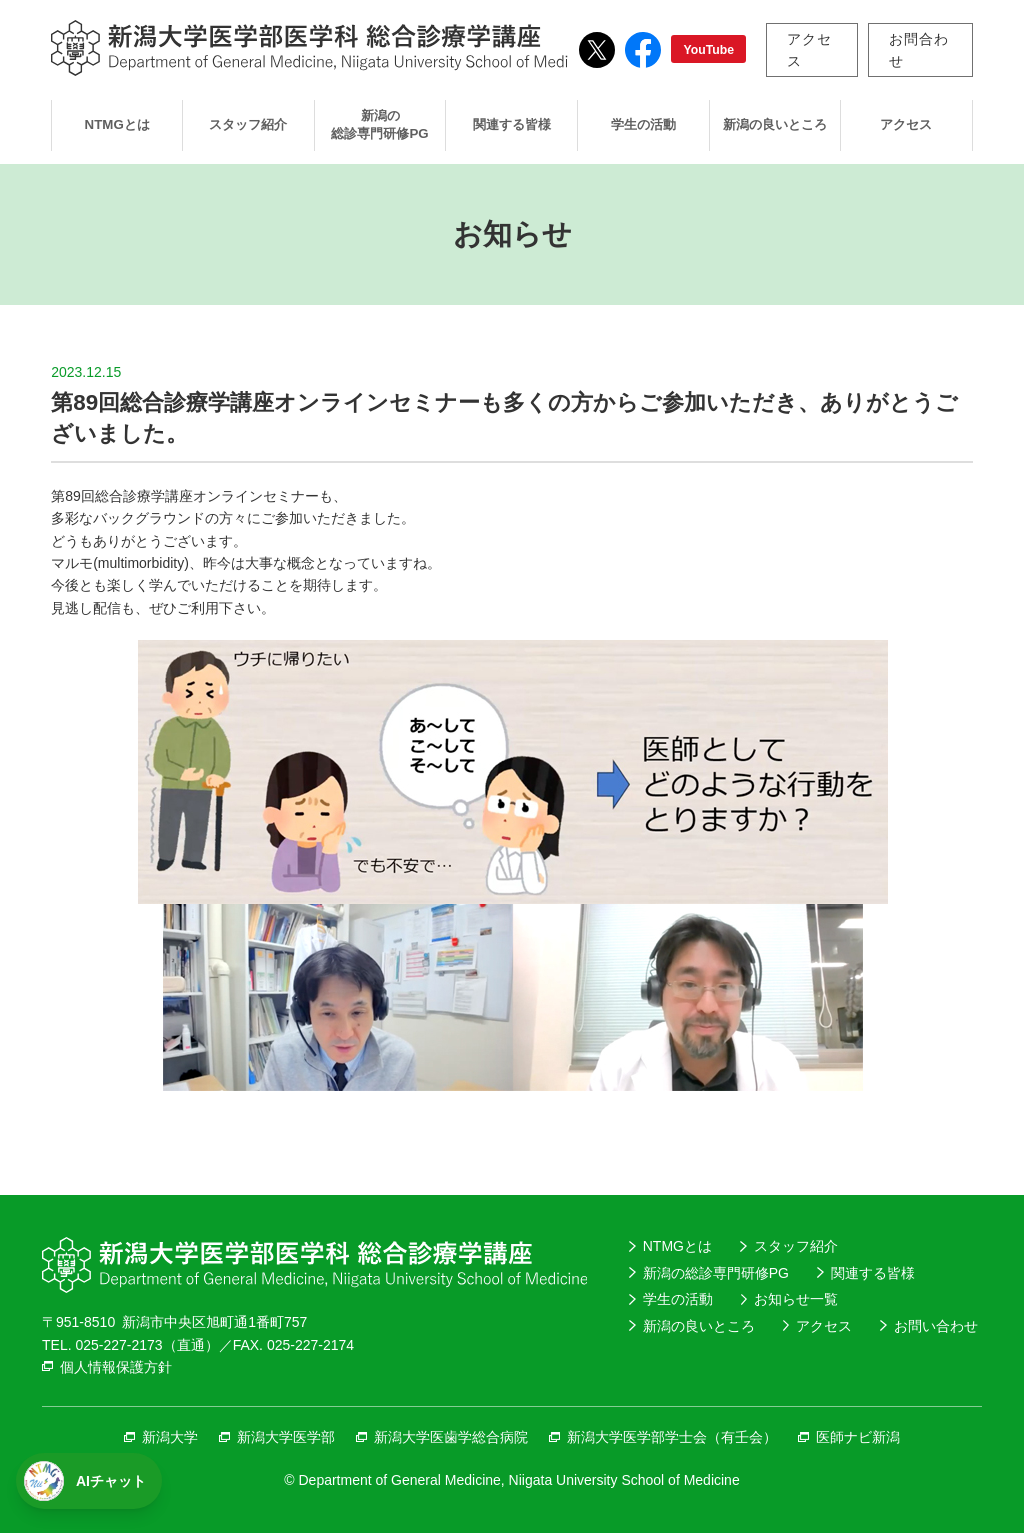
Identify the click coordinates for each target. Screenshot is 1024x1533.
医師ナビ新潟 (858, 1437)
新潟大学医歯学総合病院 (451, 1437)
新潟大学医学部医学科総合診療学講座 (323, 48)
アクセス (809, 50)
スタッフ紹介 (248, 124)
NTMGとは (117, 124)
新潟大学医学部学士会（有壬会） (672, 1437)
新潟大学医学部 (286, 1437)
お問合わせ (918, 50)
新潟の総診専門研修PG (379, 125)
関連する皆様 (512, 124)
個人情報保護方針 (116, 1367)
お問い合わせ (936, 1326)
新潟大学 (170, 1437)
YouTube (708, 50)
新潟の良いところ (775, 124)
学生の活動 (643, 124)
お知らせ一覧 (796, 1299)
